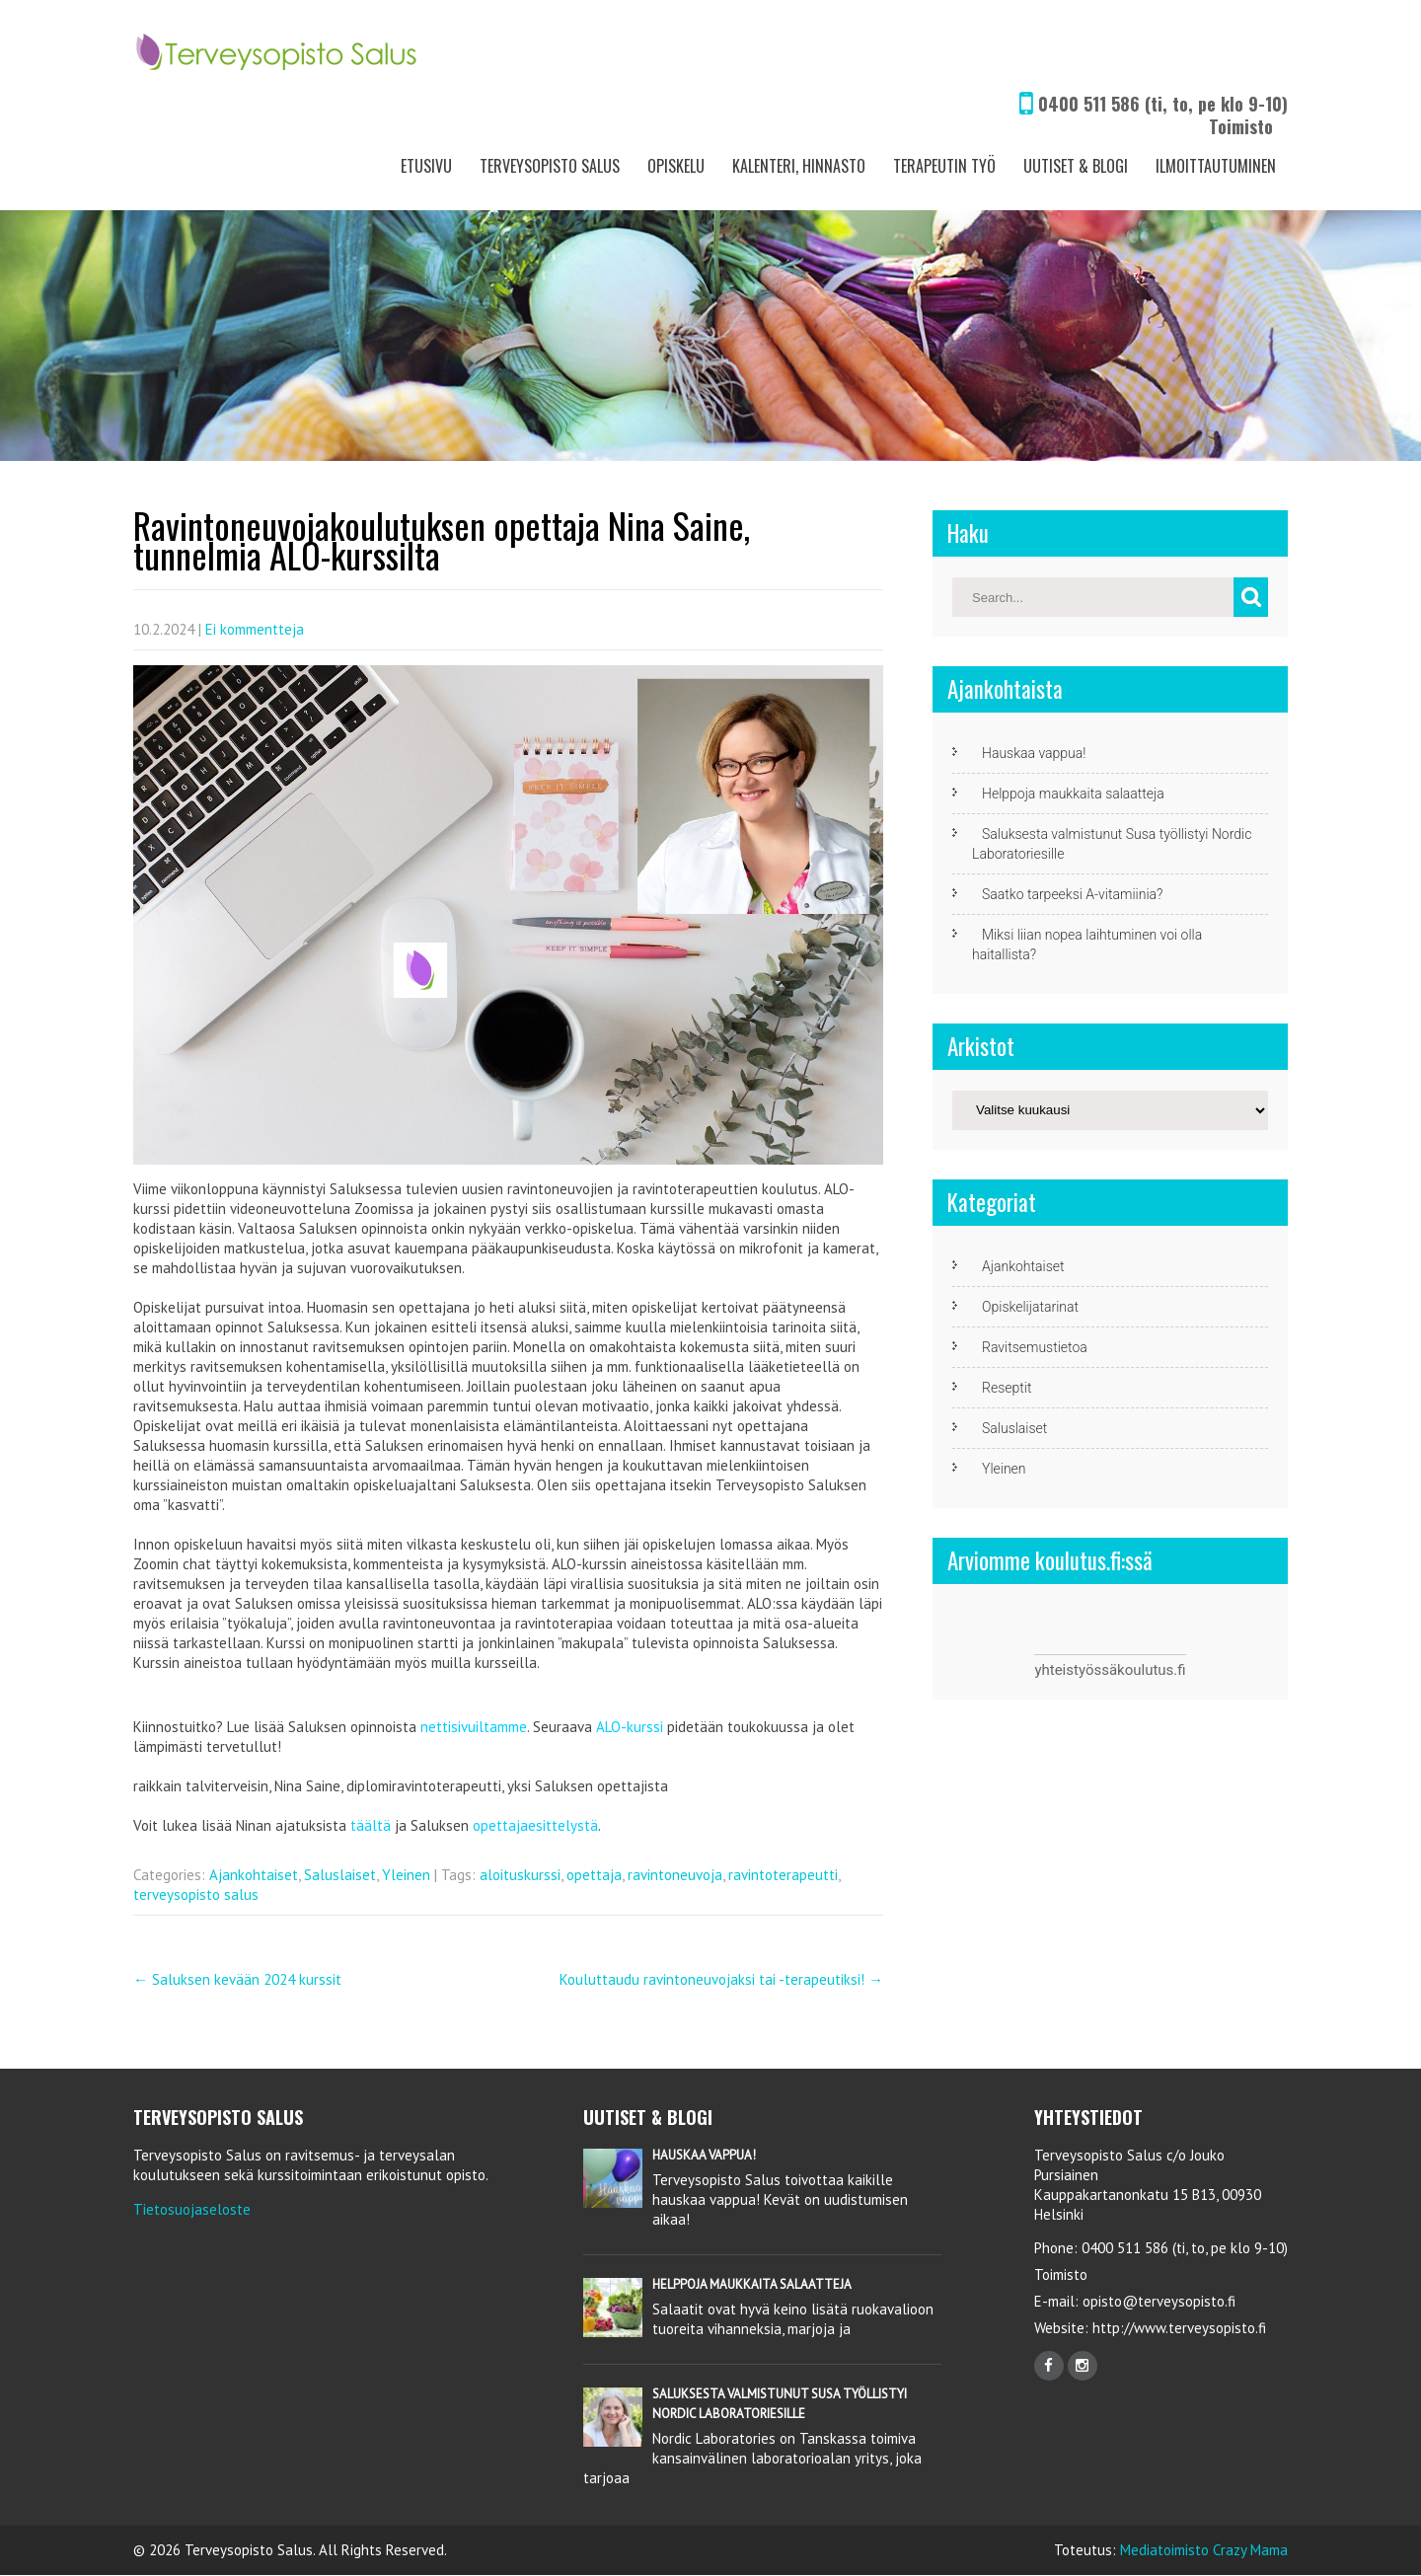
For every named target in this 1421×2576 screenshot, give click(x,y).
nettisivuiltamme (473, 1726)
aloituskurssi (520, 1874)
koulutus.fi (1151, 1670)
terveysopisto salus (196, 1894)
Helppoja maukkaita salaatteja (1073, 793)
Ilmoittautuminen (1216, 166)
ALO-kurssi (629, 1726)
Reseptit (1006, 1388)
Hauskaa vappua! (1033, 753)
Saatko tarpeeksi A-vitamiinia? (1072, 894)
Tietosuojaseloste (192, 2209)
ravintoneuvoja (675, 1874)
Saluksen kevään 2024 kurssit (237, 1979)
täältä (370, 1825)
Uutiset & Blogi (1075, 166)
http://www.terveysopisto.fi (1177, 2327)
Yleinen (406, 1874)
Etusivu (426, 166)
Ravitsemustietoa (1034, 1347)
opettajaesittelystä (535, 1825)
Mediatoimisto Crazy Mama (1204, 2549)
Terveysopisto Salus (550, 166)
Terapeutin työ (944, 166)
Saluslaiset (340, 1874)
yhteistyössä (1075, 1670)
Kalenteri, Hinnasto (798, 166)
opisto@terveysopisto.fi (1159, 2301)
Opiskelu (676, 166)
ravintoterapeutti (783, 1874)
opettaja (594, 1874)
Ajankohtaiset (253, 1874)
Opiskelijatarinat (1030, 1307)
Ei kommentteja (254, 629)
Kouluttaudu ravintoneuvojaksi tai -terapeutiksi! (721, 1979)
